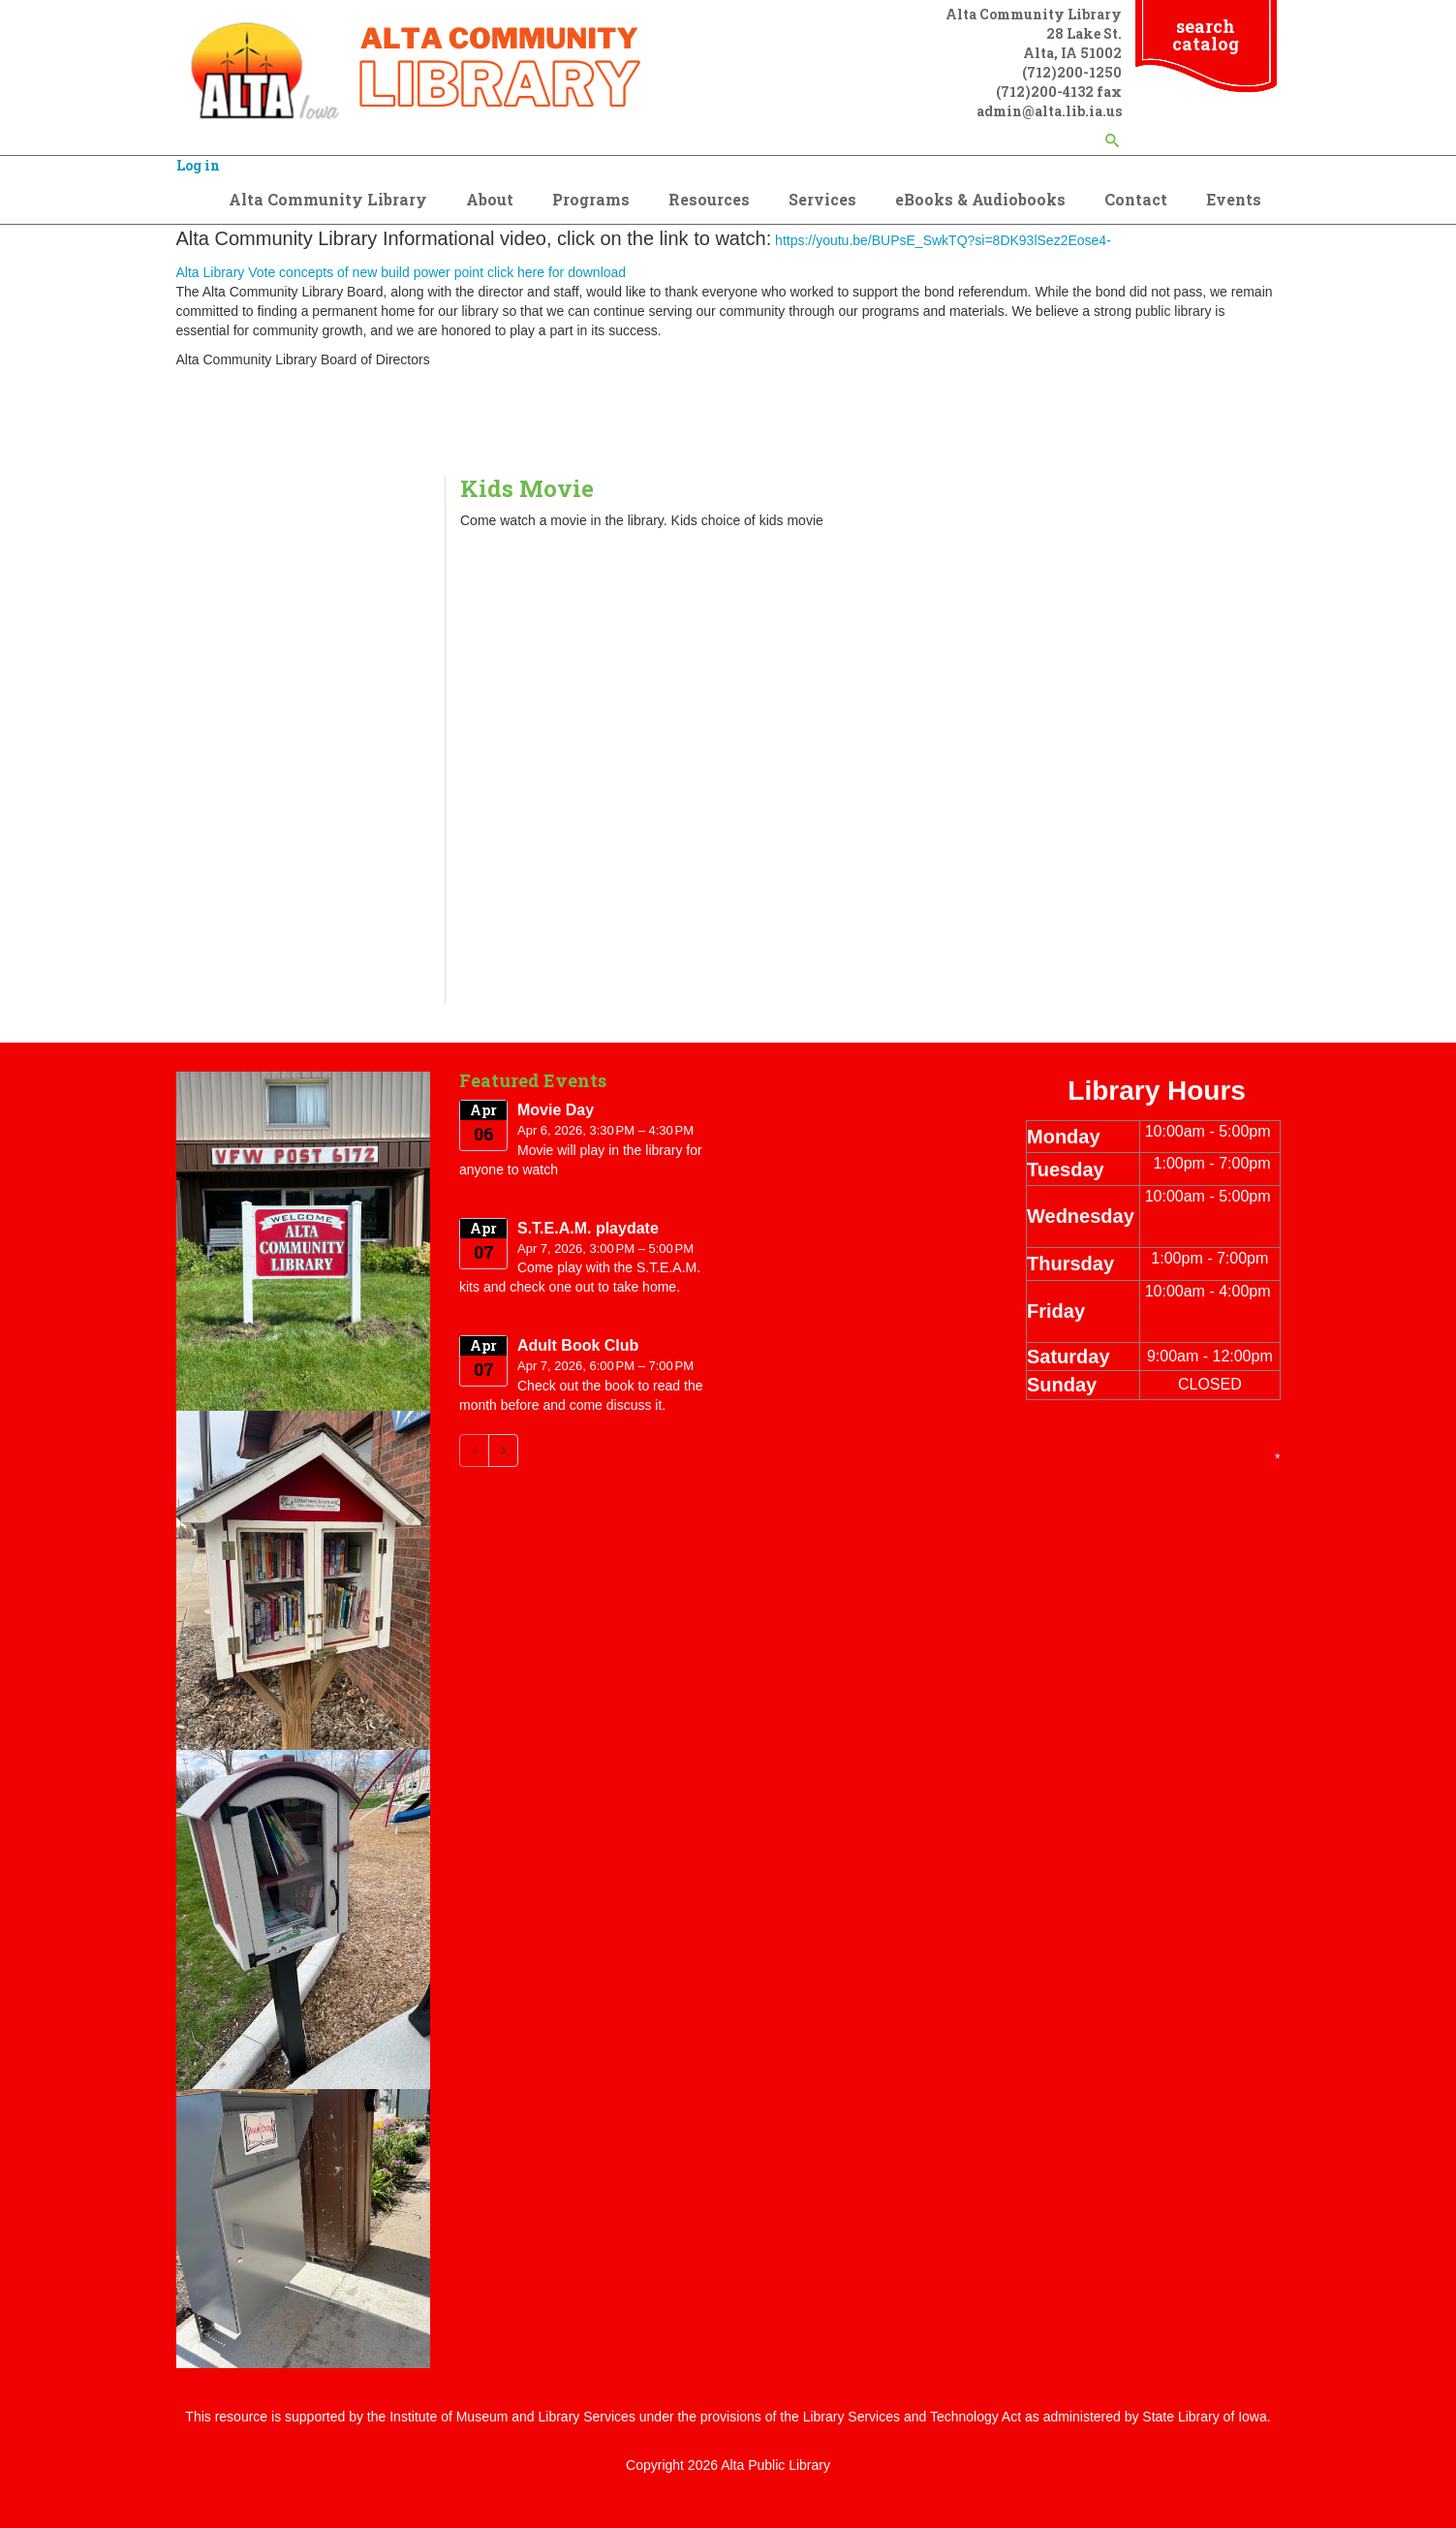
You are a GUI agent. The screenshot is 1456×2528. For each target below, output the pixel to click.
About (489, 199)
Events (1233, 199)
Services (822, 199)
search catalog (1205, 35)
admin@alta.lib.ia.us (1049, 111)
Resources (709, 199)
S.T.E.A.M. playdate (588, 1228)
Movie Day (555, 1110)
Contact (1135, 199)
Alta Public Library (775, 2465)
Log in (198, 165)
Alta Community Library (328, 199)
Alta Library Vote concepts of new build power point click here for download (401, 272)
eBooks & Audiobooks (980, 199)
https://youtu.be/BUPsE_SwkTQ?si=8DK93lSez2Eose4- (943, 240)
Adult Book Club (577, 1345)
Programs (591, 199)
